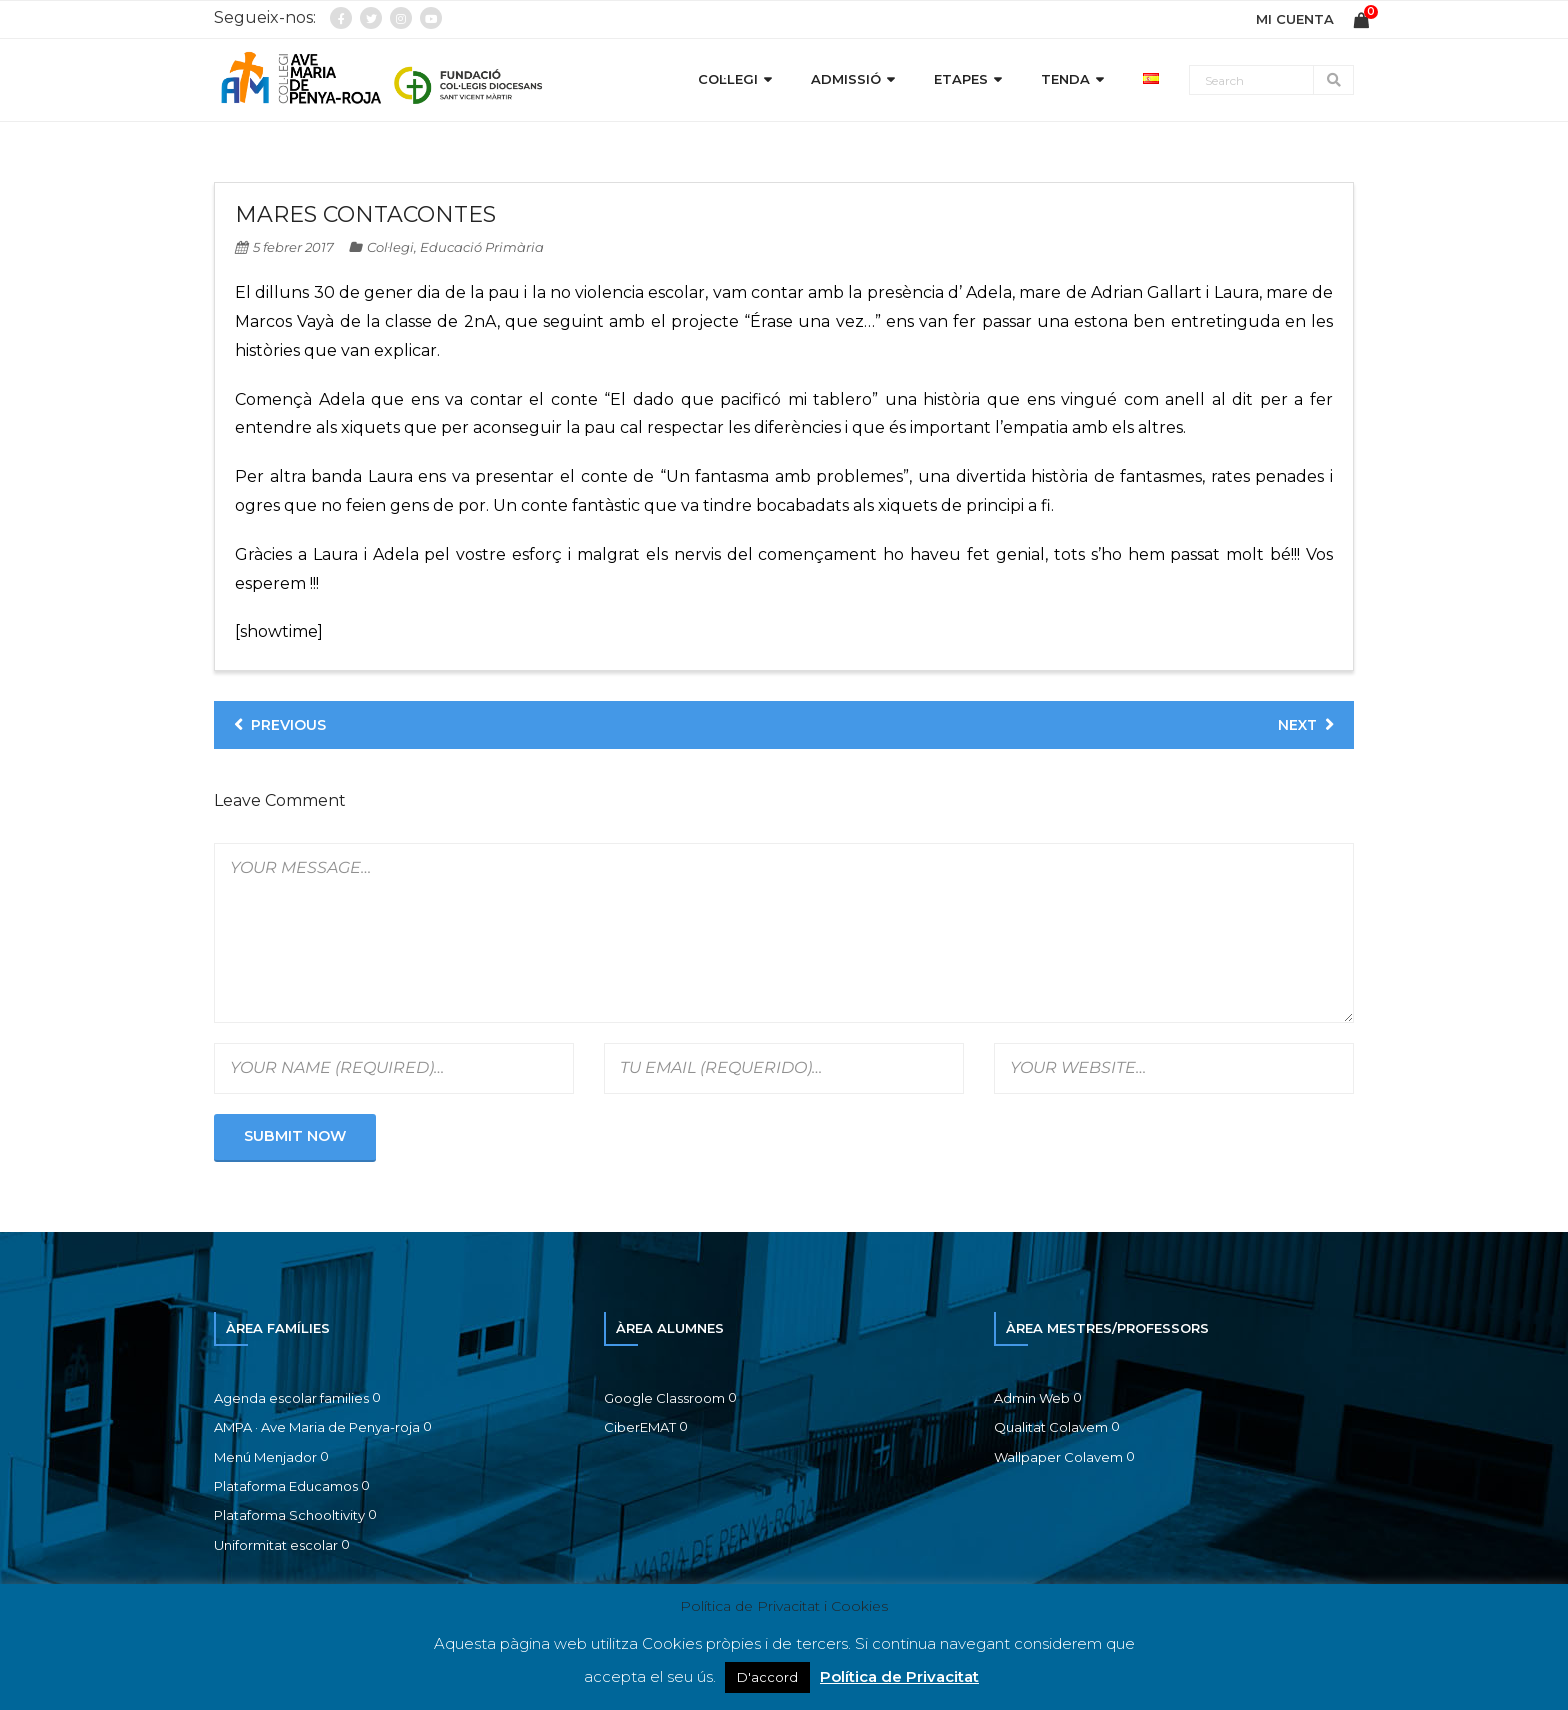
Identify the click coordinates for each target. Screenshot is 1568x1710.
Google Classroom (664, 1398)
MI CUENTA (1295, 19)
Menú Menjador (265, 1457)
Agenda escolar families (291, 1398)
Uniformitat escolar (276, 1545)
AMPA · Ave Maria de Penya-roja (317, 1427)
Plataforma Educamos (286, 1486)
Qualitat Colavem (1051, 1427)
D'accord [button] (767, 1677)
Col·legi (390, 247)
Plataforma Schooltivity (289, 1515)
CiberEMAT (640, 1427)
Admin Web (1032, 1398)
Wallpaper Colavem (1058, 1457)
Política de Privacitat (899, 1676)
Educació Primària (482, 247)
